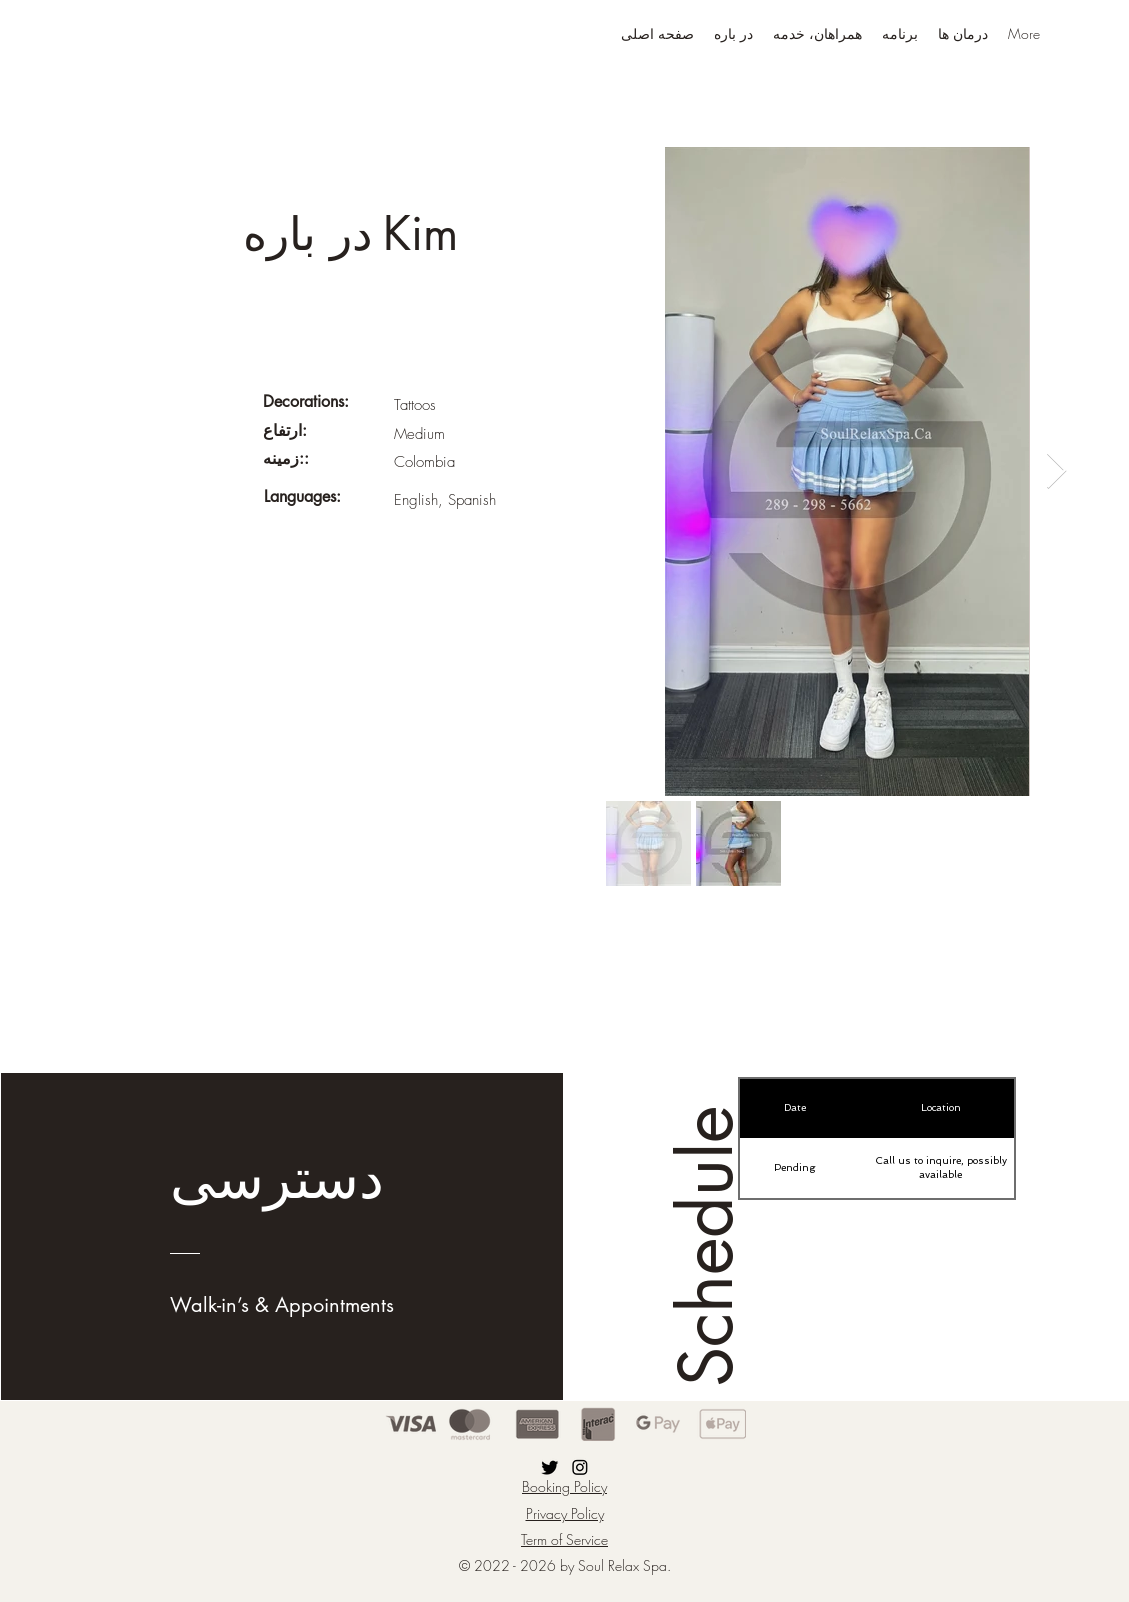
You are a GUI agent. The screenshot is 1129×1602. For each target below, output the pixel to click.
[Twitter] (550, 1467)
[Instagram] (580, 1467)
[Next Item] (1056, 471)
